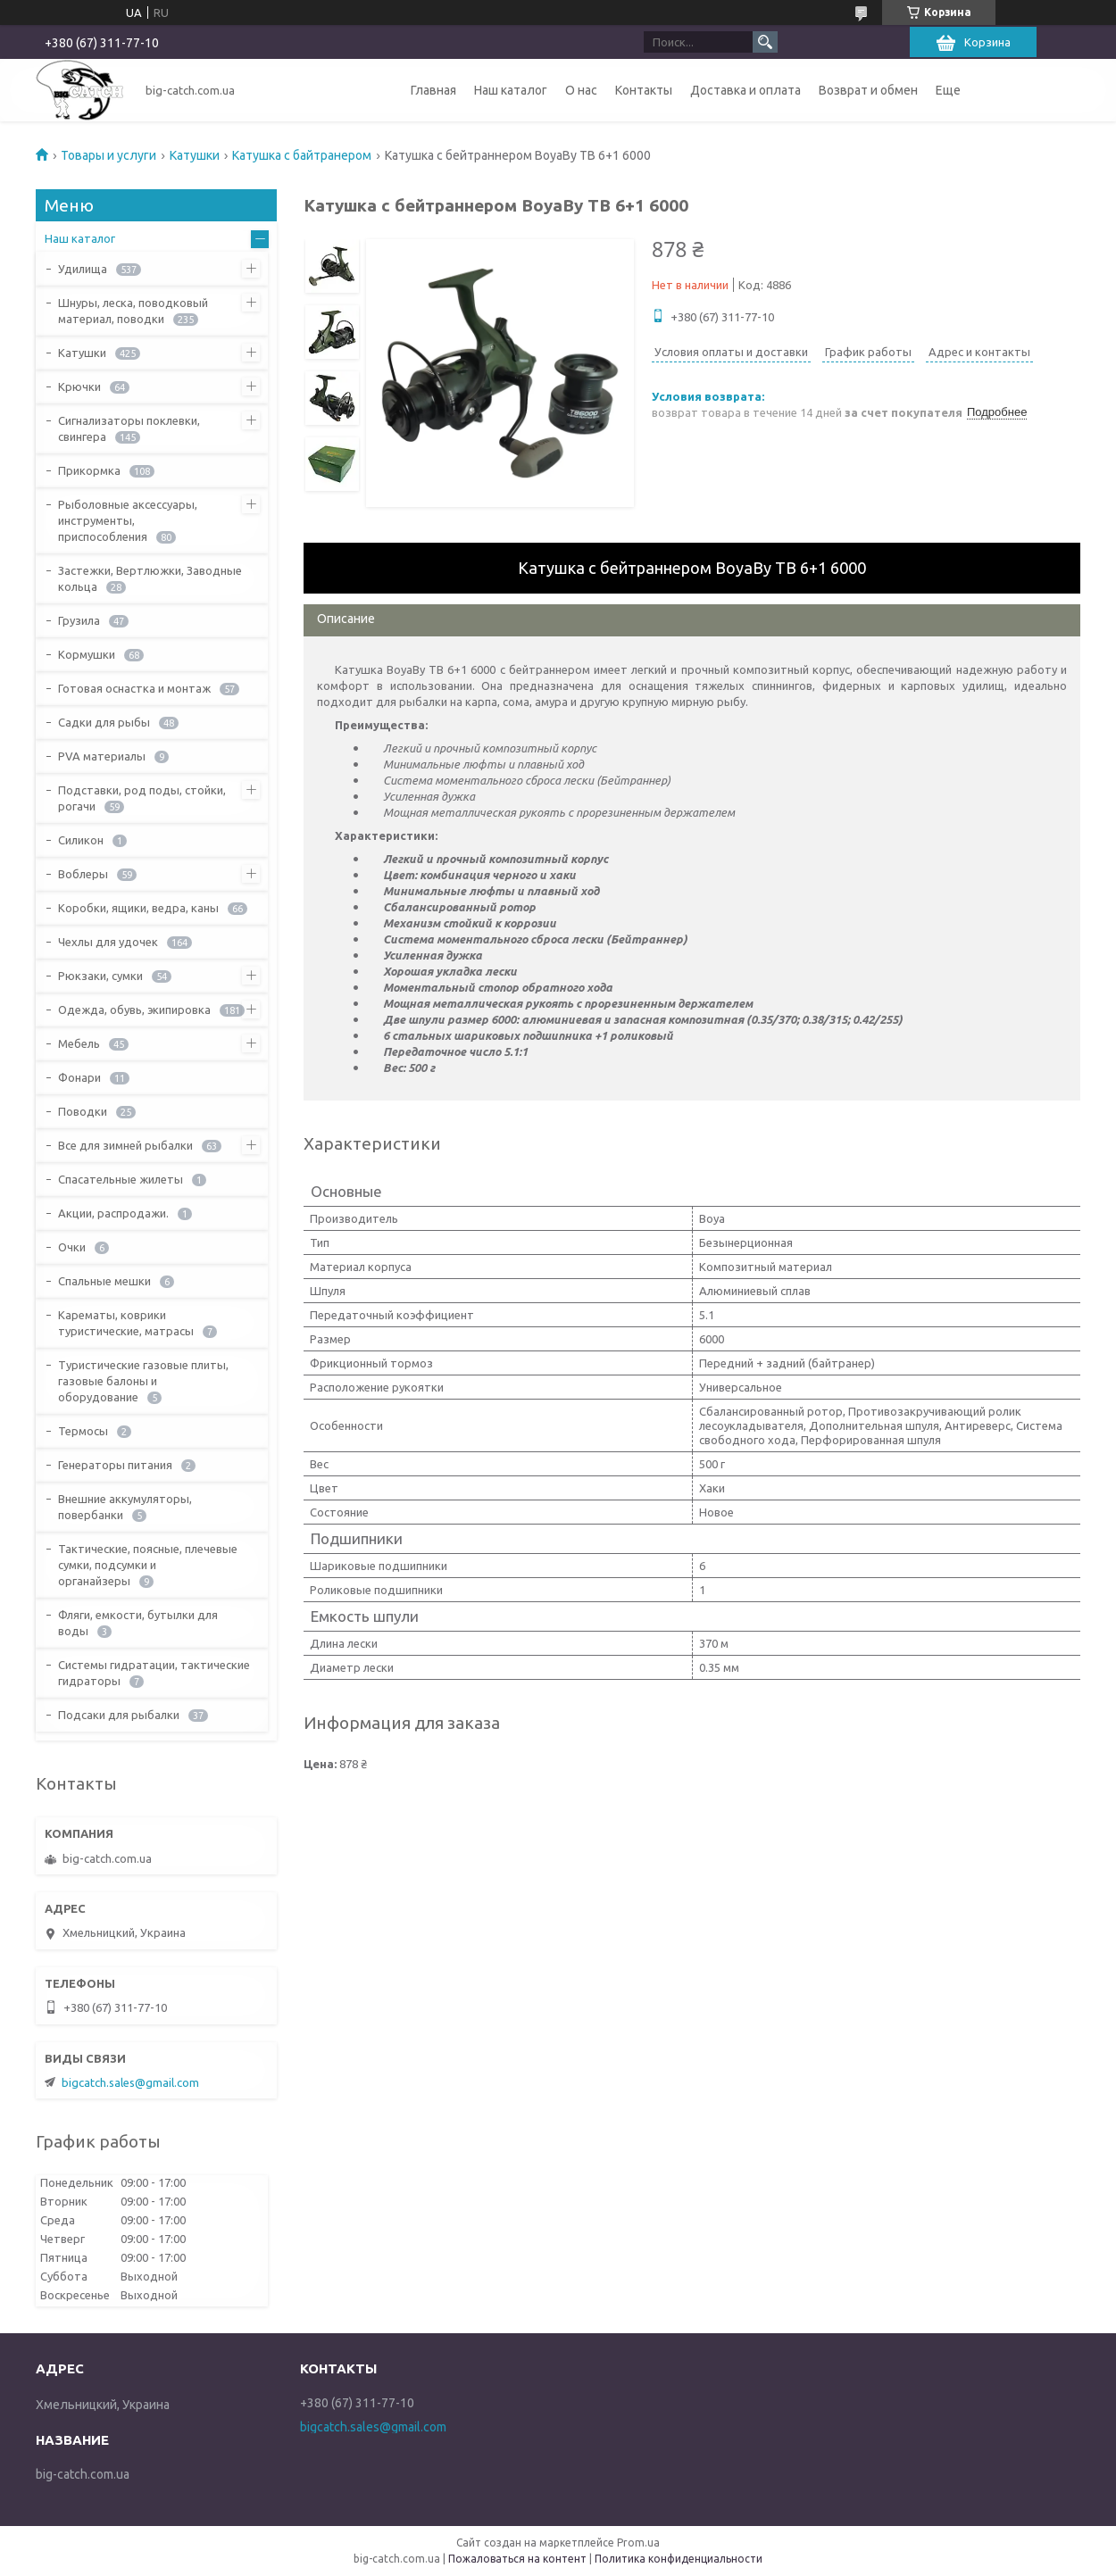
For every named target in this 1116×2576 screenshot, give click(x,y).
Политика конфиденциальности (678, 2558)
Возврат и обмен (868, 90)
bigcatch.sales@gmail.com (130, 2082)
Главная (433, 90)
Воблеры (83, 874)
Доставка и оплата (745, 90)
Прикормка (89, 470)
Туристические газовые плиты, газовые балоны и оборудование (143, 1381)
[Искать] (765, 42)
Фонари (79, 1077)
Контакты (643, 90)
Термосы (83, 1431)
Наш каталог (510, 90)
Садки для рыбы (104, 722)
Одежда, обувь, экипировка (134, 1009)
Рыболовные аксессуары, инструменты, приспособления (127, 520)
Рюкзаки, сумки (100, 975)
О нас (581, 90)
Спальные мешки (104, 1281)
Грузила (79, 620)
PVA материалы (102, 756)
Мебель (79, 1043)
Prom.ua (638, 2542)
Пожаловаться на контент (517, 2558)
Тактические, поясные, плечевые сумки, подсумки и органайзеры (147, 1564)
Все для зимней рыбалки (125, 1145)
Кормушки (86, 654)
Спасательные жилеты (120, 1179)
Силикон (81, 840)
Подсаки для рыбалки (118, 1714)
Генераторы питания (115, 1464)
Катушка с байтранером (301, 155)
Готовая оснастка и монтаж (134, 688)
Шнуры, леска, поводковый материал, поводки (133, 310)
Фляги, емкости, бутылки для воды (138, 1622)
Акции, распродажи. (113, 1213)
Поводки (82, 1111)
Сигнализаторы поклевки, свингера (129, 428)
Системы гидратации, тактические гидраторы (154, 1672)
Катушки (195, 155)
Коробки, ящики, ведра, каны (138, 908)
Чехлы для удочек (108, 941)
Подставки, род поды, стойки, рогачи (142, 798)
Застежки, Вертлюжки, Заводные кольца (150, 578)
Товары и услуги (108, 155)
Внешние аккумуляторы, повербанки (125, 1506)
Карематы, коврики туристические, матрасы (126, 1323)
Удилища (82, 268)
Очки (72, 1247)
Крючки (79, 386)
